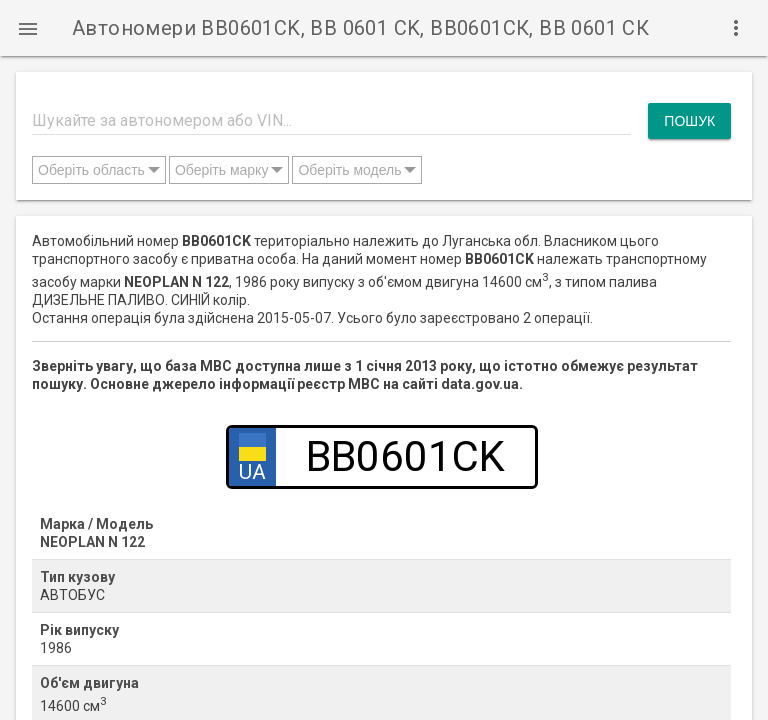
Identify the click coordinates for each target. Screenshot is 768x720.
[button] (28, 28)
